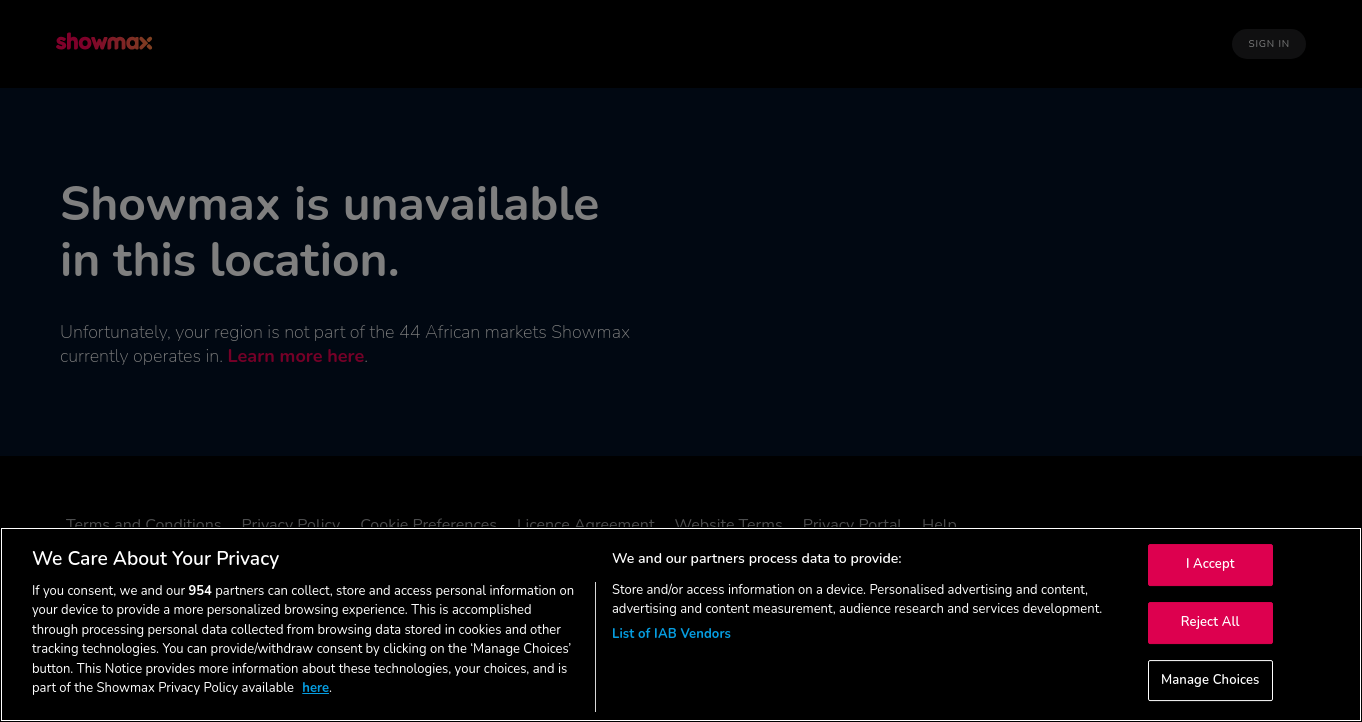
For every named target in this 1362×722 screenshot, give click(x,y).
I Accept (1210, 565)
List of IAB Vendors (671, 634)
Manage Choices (1210, 680)
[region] (681, 624)
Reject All (1210, 622)
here (315, 688)
